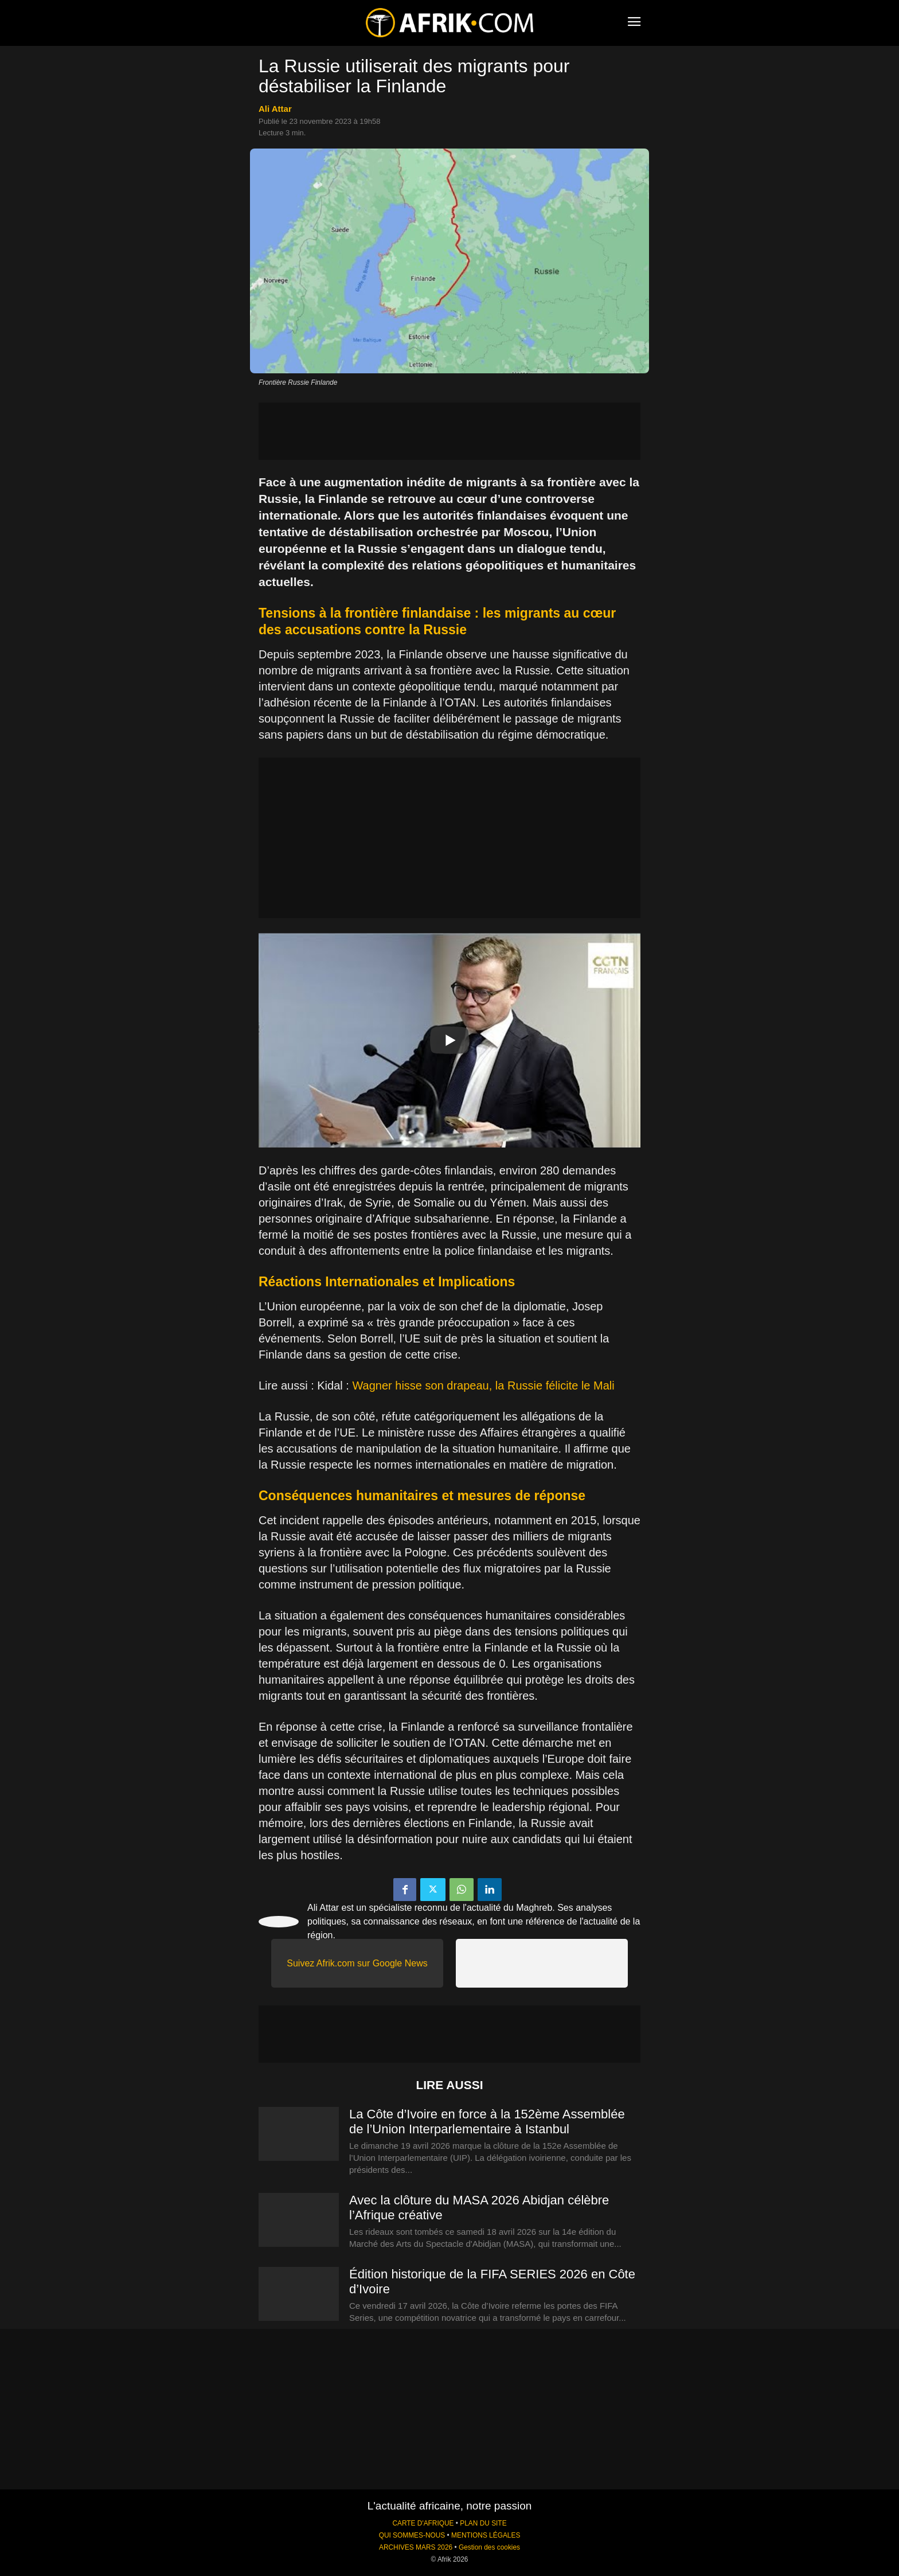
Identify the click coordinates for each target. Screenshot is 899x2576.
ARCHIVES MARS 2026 (415, 2547)
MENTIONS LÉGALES (485, 2535)
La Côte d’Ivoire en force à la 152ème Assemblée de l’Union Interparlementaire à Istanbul (487, 2121)
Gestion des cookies (489, 2547)
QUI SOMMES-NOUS (412, 2535)
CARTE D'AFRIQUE (423, 2523)
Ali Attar (275, 109)
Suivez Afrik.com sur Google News (357, 1963)
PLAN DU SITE (483, 2523)
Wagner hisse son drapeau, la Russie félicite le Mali (483, 1385)
